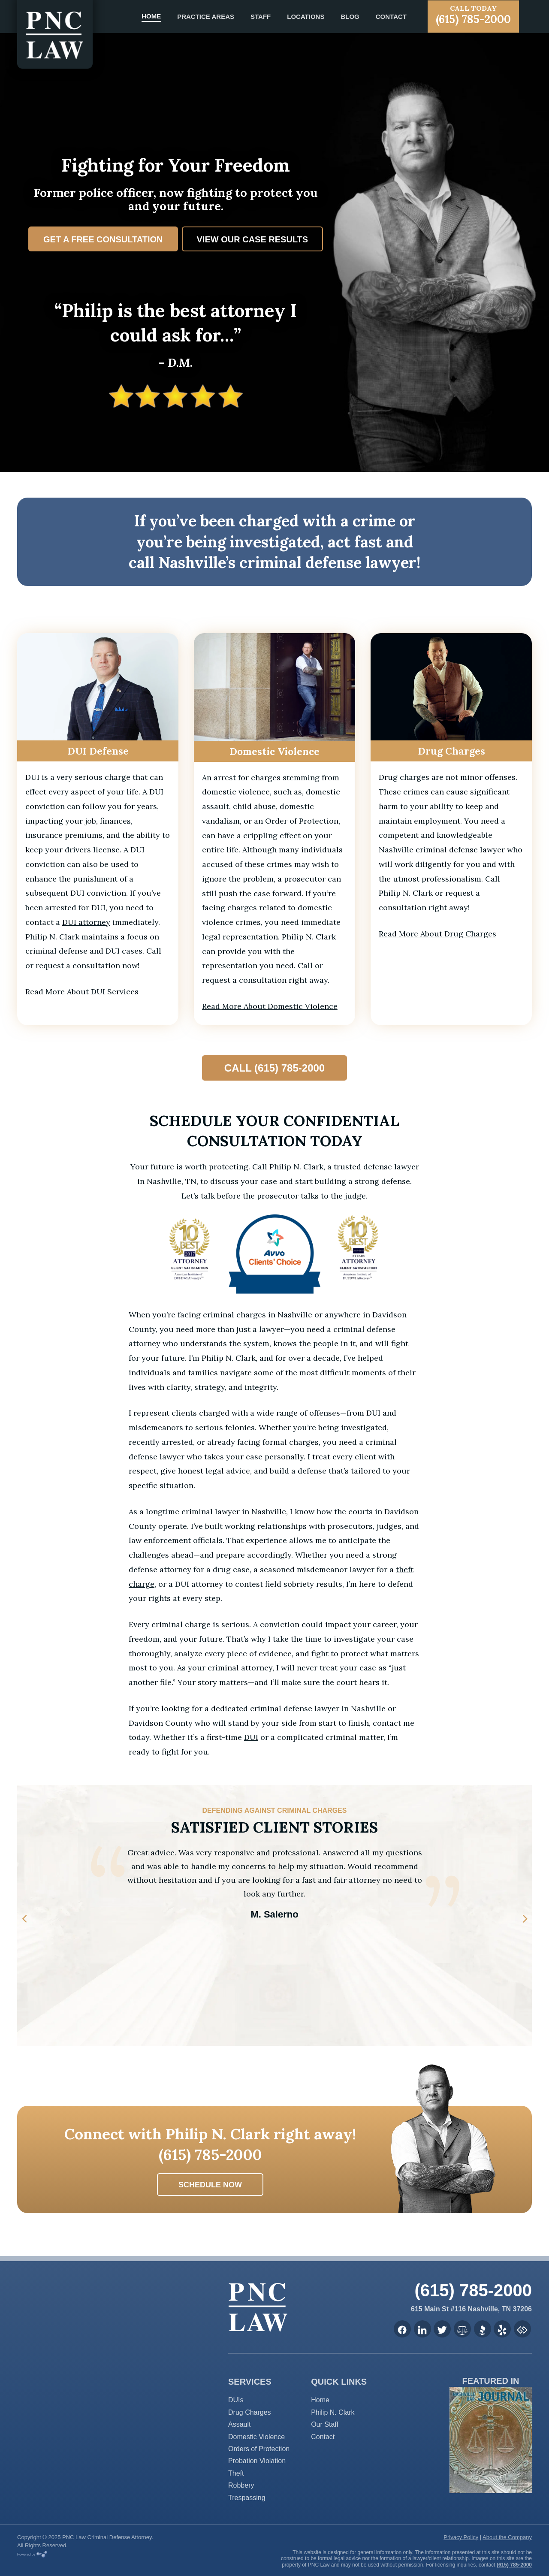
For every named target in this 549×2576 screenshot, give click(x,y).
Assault (239, 2424)
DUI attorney (86, 922)
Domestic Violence (256, 2436)
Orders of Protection (259, 2448)
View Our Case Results (252, 239)
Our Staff (324, 2424)
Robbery (241, 2485)
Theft (236, 2473)
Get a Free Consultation (103, 239)
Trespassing (246, 2497)
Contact (391, 16)
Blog (350, 16)
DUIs (236, 2400)
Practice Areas (205, 16)
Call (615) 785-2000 (274, 1068)
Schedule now (210, 2184)
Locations (305, 16)
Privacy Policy (460, 2537)
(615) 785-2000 (473, 15)
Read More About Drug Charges (437, 934)
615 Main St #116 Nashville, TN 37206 (471, 2309)
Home (151, 16)
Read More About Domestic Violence (270, 1006)
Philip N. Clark (332, 2412)
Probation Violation (257, 2460)
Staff (260, 16)
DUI (251, 1737)
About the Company (507, 2537)
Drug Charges (249, 2412)
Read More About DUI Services (82, 992)
